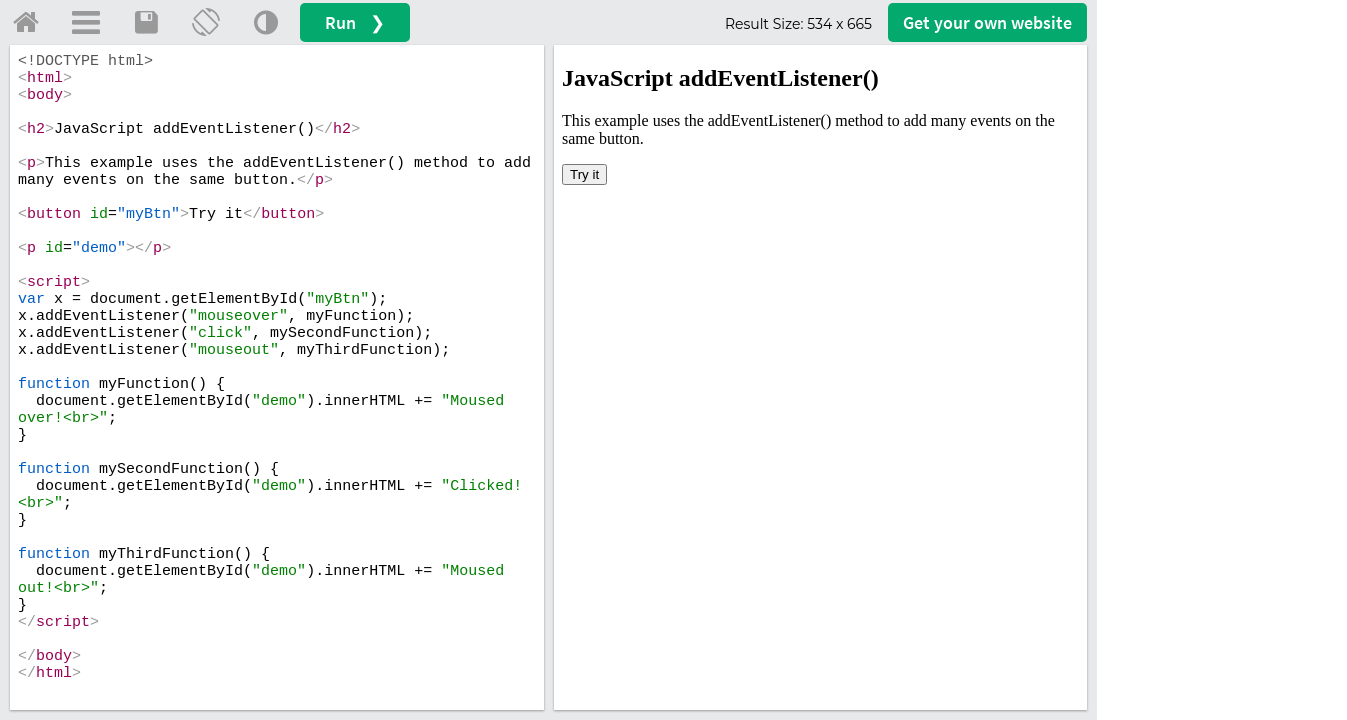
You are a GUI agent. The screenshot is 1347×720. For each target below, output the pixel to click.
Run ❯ (355, 22)
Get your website (987, 22)
